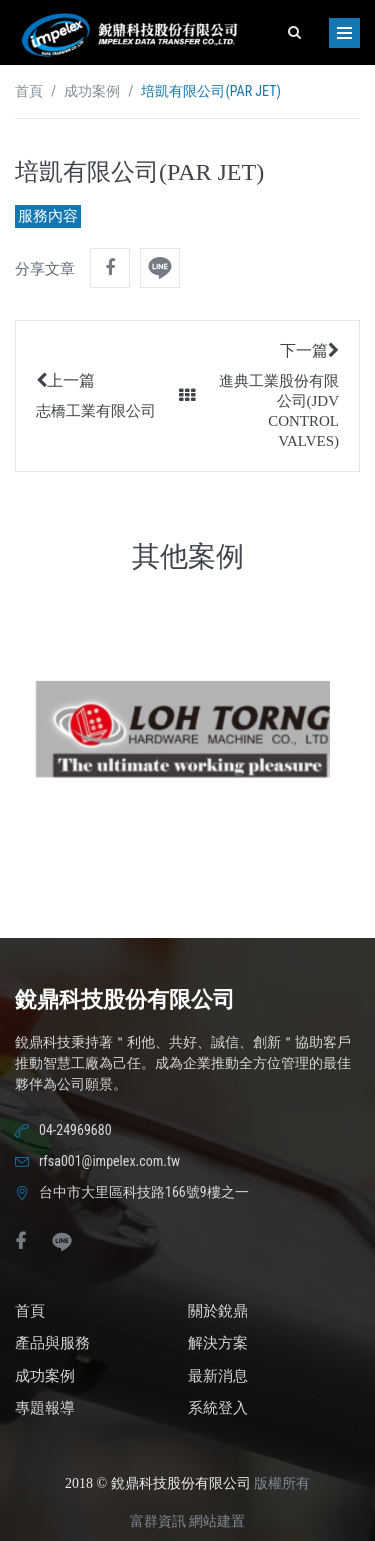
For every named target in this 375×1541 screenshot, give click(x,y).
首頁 (29, 91)
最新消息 (218, 1376)
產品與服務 (52, 1343)
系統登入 (218, 1408)
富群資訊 (158, 1521)
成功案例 (92, 91)
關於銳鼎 (218, 1311)
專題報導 (45, 1408)
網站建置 (217, 1521)
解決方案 (218, 1343)
